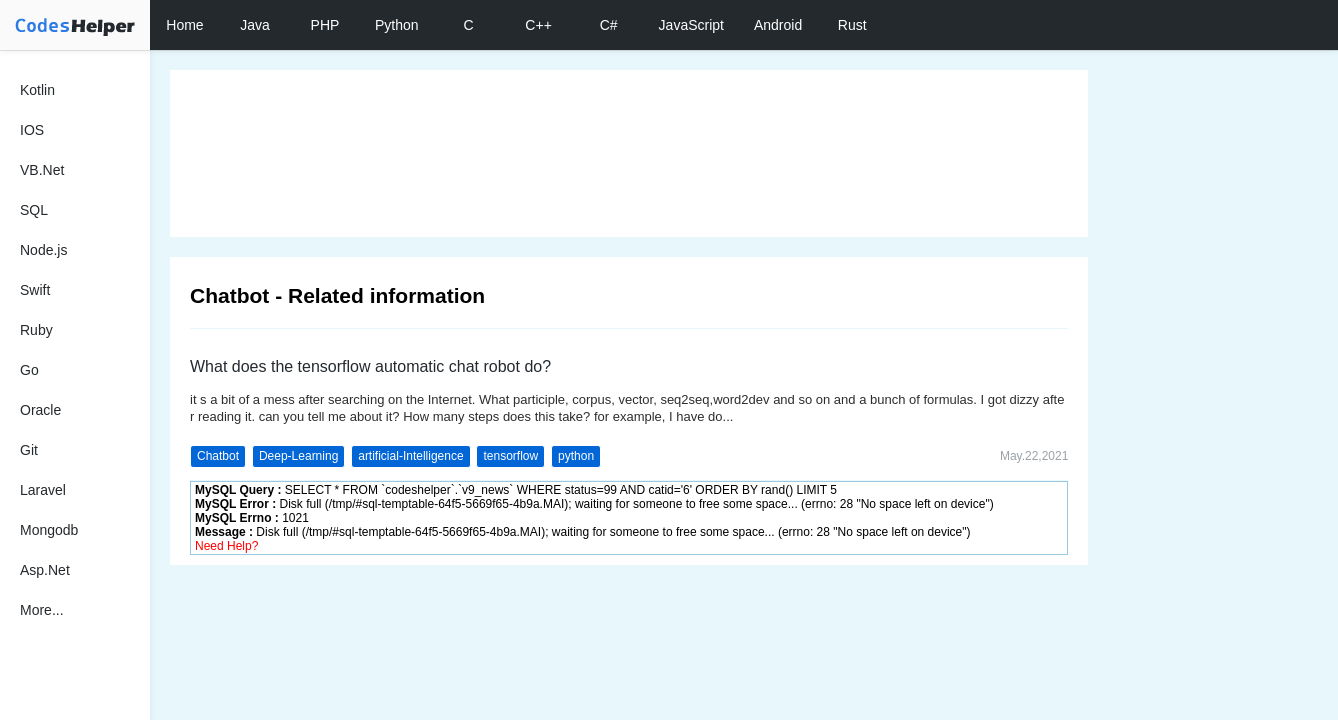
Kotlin (37, 90)
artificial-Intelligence (410, 456)
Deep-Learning (298, 456)
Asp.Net (45, 570)
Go (29, 370)
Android (778, 25)
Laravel (43, 490)
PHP (325, 25)
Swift (35, 290)
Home (184, 25)
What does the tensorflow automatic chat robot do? (370, 366)
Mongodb (49, 530)
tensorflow (510, 456)
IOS (32, 130)
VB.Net (42, 170)
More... (42, 610)
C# (609, 25)
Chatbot (218, 456)
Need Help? (226, 546)
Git (29, 450)
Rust (852, 25)
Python (397, 25)
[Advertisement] (629, 153)
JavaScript (691, 25)
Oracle (40, 410)
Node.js (43, 250)
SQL (34, 210)
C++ (538, 25)
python (576, 456)
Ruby (36, 330)
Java (255, 25)
